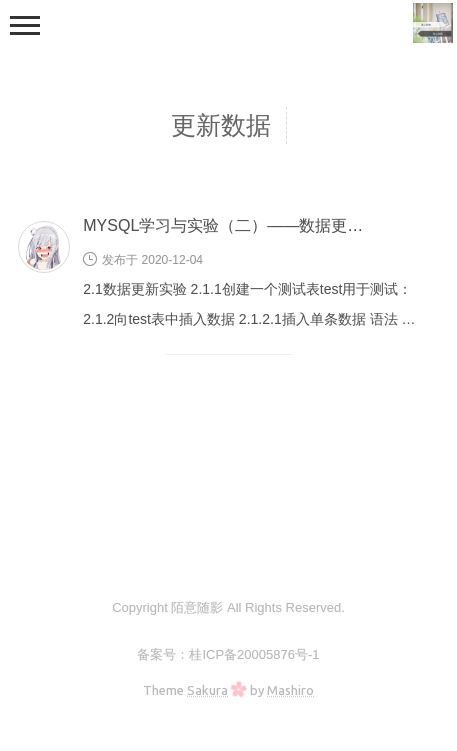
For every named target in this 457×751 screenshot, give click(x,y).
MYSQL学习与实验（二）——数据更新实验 (239, 225)
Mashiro (290, 690)
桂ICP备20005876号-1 (254, 654)
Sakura (207, 690)
